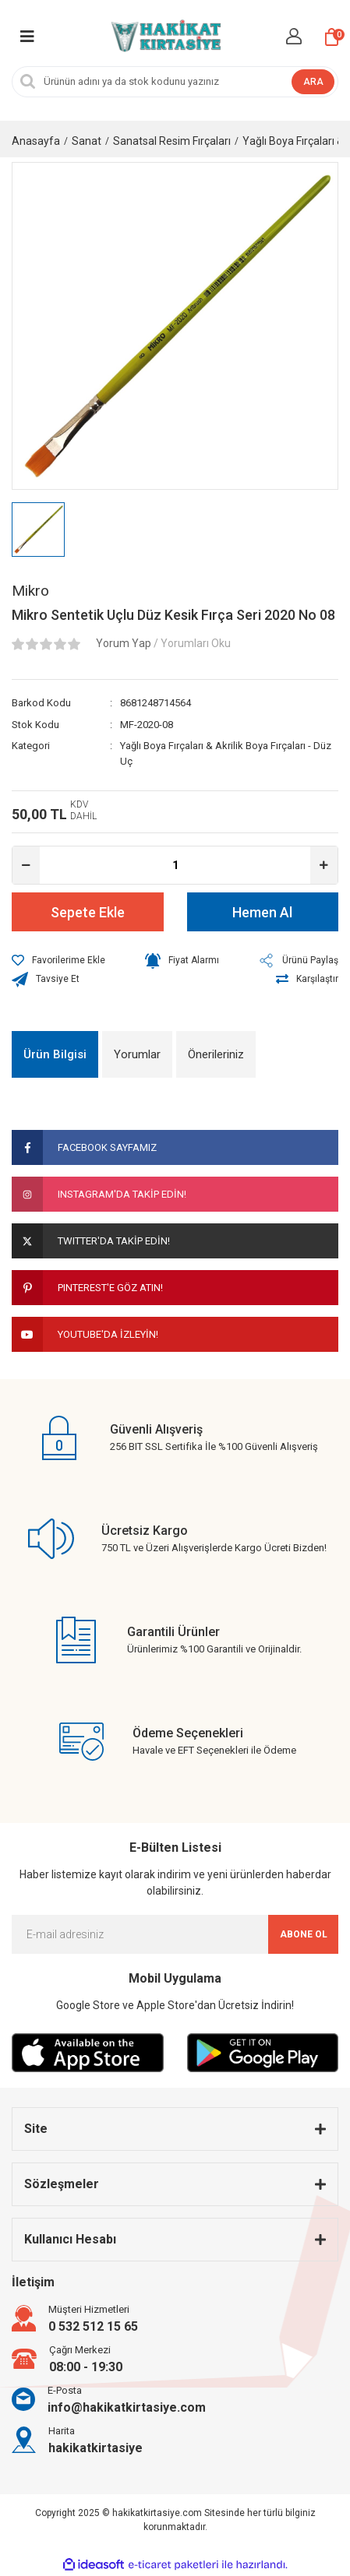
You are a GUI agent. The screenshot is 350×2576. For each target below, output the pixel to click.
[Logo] (164, 37)
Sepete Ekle (88, 912)
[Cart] (331, 37)
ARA (313, 81)
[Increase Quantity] (324, 865)
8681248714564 (155, 703)
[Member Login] (294, 36)
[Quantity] (175, 865)
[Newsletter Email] (175, 1934)
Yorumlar (137, 1054)
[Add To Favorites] (58, 960)
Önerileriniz (216, 1054)
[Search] (175, 81)
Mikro (30, 591)
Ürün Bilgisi (55, 1054)
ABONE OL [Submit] (303, 1934)
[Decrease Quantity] (26, 865)
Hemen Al (262, 912)
